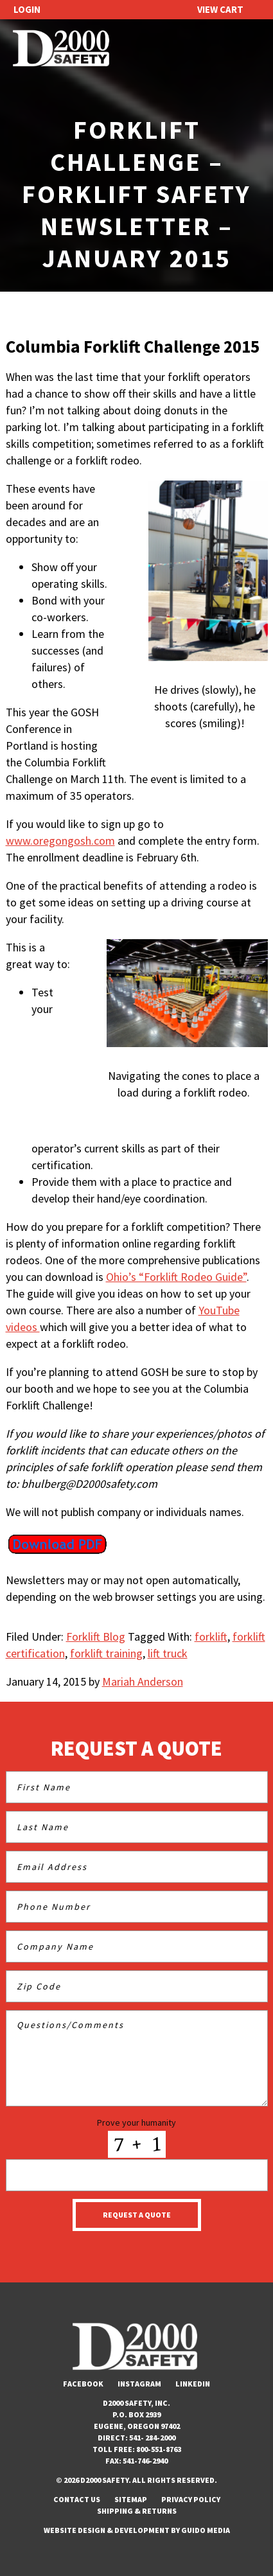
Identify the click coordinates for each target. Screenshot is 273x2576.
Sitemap (130, 2499)
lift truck (168, 1653)
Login (26, 9)
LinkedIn (192, 2383)
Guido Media (205, 2530)
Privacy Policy (190, 2499)
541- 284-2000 (152, 2437)
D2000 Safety (61, 48)
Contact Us (76, 2499)
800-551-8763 (158, 2449)
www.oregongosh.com (60, 840)
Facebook (83, 2383)
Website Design (74, 2530)
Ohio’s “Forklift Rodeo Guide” (176, 1276)
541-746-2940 (145, 2461)
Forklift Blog (95, 1636)
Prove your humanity (136, 2122)
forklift (211, 1636)
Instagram (139, 2383)
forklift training (106, 1653)
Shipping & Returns (137, 2511)
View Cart (220, 9)
